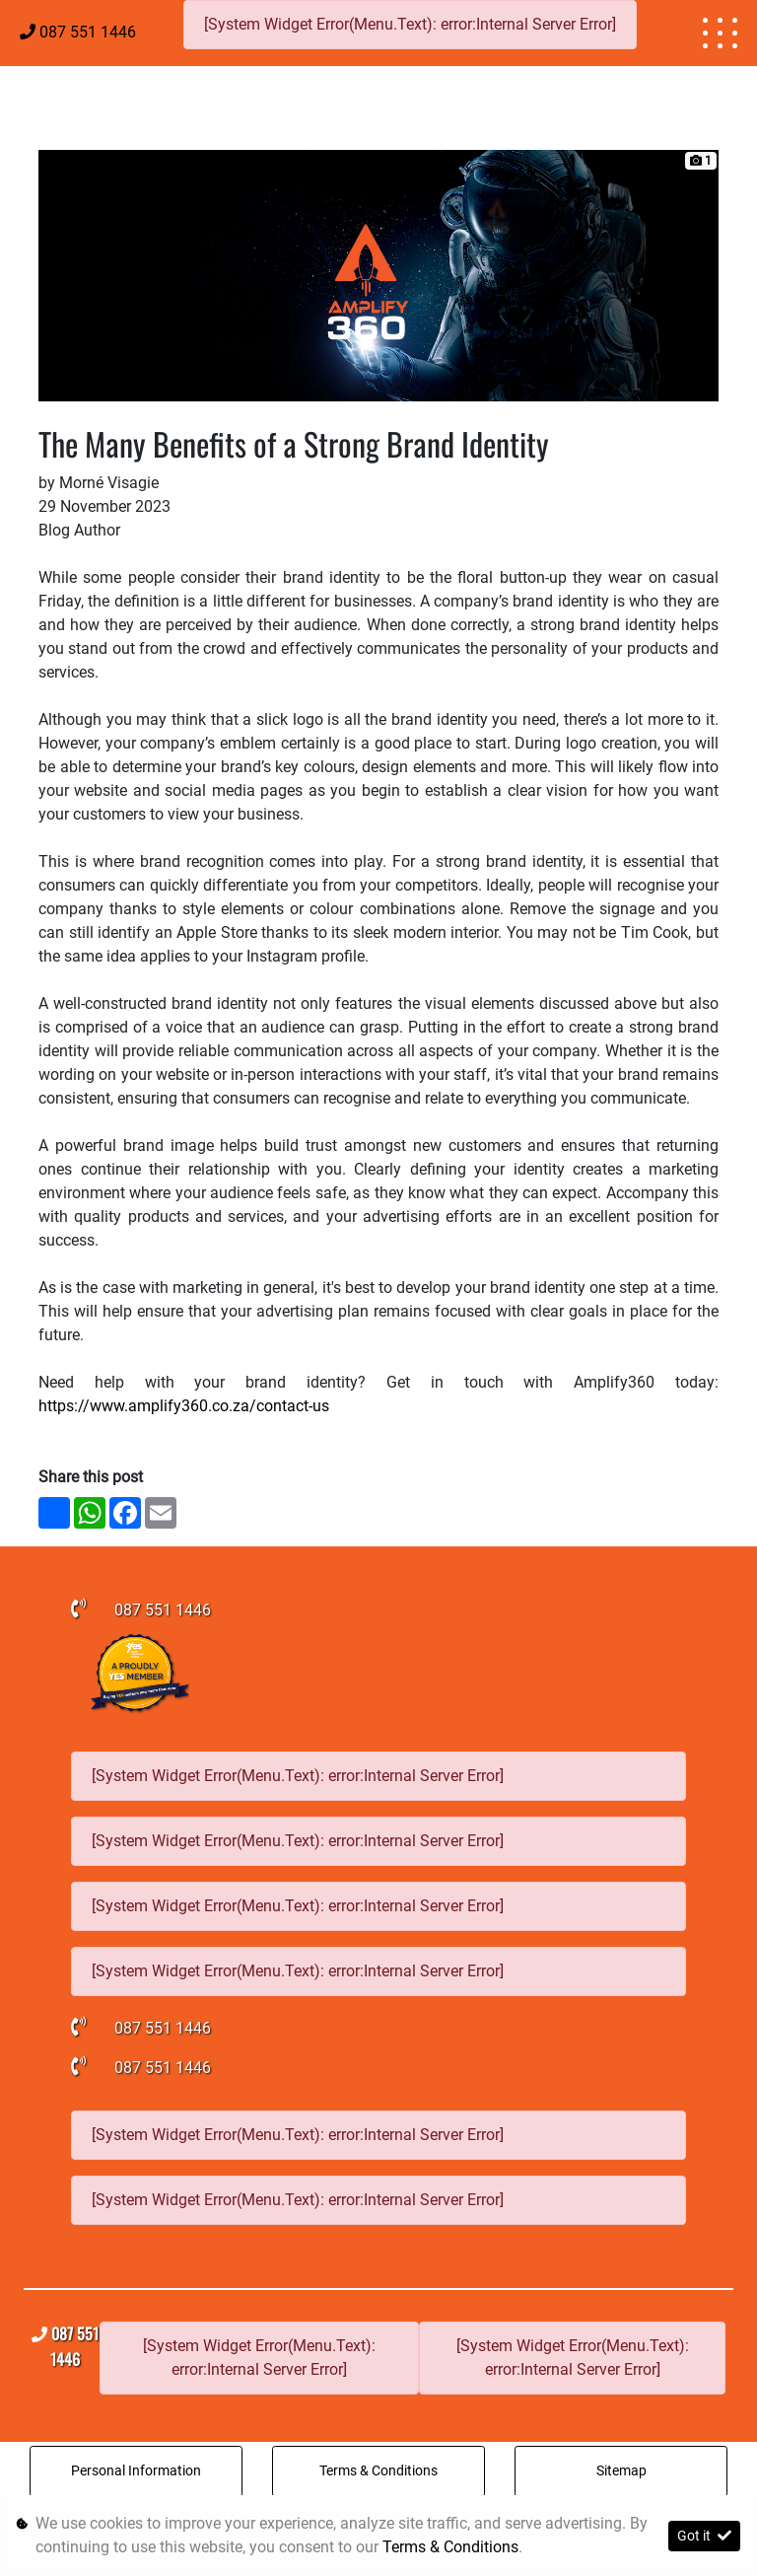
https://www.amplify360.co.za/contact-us (185, 1405)
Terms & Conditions (378, 2470)
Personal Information (136, 2470)
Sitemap (621, 2470)
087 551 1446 (87, 32)
